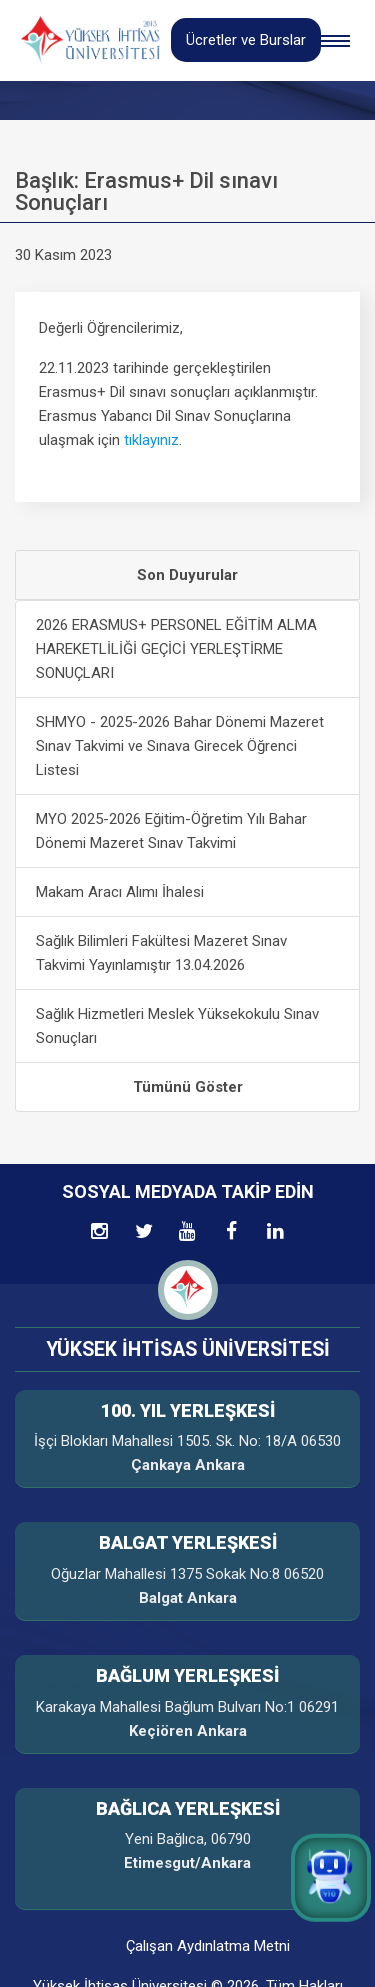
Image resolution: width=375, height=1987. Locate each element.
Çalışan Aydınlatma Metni (208, 1946)
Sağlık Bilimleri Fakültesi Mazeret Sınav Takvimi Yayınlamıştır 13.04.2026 (161, 953)
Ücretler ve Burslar (246, 40)
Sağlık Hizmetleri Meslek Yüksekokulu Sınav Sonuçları (177, 1026)
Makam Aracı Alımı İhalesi (120, 892)
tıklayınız (151, 440)
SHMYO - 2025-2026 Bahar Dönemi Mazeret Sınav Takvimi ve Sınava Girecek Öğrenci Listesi (180, 746)
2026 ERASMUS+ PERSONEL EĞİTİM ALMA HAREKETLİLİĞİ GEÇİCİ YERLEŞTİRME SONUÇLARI (176, 649)
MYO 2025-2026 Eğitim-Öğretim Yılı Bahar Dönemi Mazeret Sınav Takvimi (171, 831)
